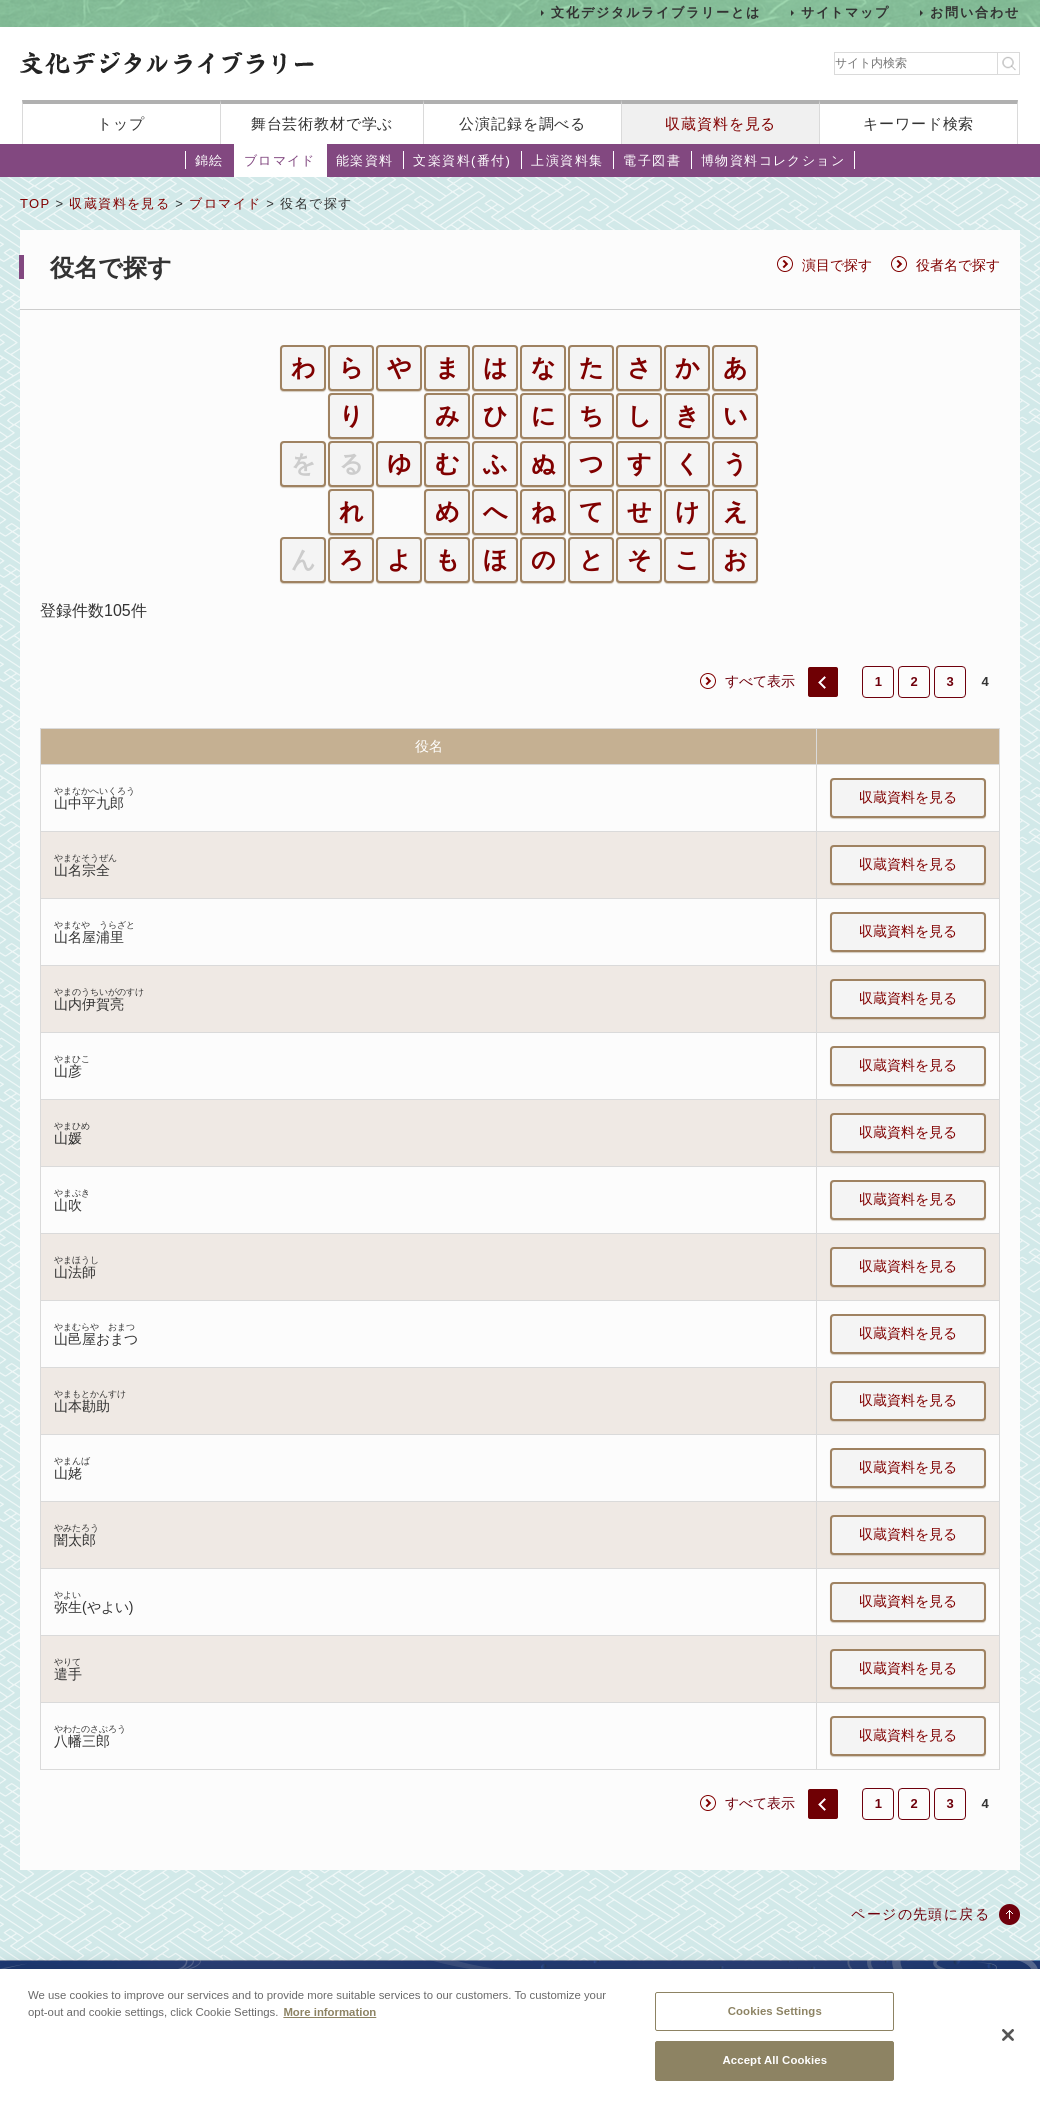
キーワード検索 (918, 123)
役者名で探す (958, 265)
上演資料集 (567, 160)
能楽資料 (365, 160)
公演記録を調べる (522, 123)
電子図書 (652, 160)
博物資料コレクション (773, 160)
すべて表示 (760, 681)
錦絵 (209, 160)
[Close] (1008, 2049)
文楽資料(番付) (462, 160)
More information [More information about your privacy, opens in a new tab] (329, 2026)
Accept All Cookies (774, 2074)
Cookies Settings (775, 2025)
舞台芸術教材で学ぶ (322, 123)
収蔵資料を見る (720, 123)
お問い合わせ (975, 12)
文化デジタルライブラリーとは (655, 12)
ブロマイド (280, 160)
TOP (35, 203)
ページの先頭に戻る (920, 1914)
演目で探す (837, 265)
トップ (121, 123)
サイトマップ (846, 12)
